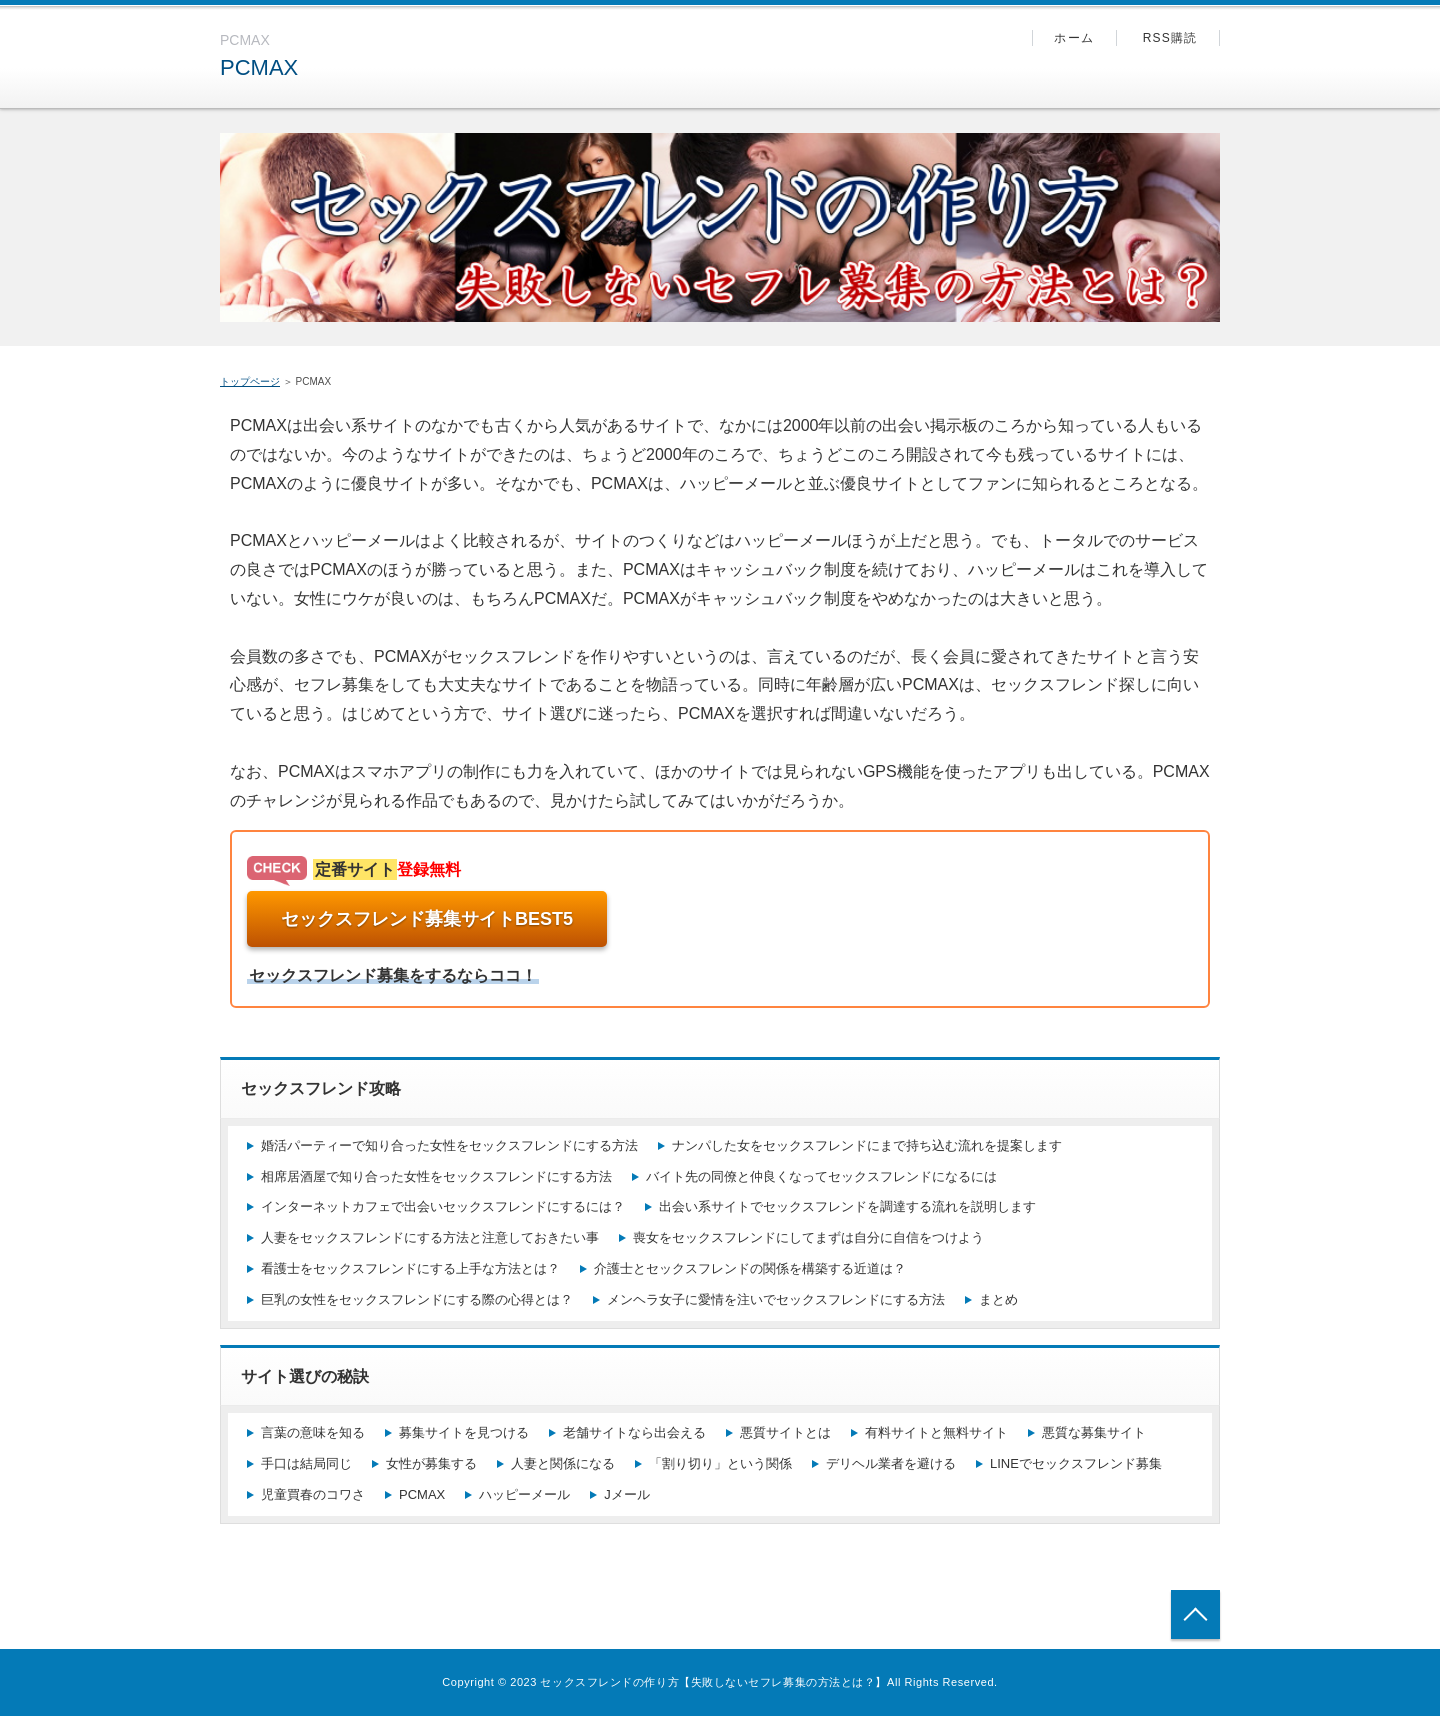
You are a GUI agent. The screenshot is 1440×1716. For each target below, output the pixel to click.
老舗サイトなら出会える (634, 1432)
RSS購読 (1170, 38)
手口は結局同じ (306, 1463)
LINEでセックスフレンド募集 (1076, 1463)
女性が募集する (431, 1463)
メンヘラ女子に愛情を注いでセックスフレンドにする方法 (776, 1299)
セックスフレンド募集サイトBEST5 (427, 919)
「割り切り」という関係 (720, 1463)
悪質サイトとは (785, 1432)
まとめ (998, 1299)
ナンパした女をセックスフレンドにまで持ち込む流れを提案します (867, 1145)
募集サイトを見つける (464, 1432)
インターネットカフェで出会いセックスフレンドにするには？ (443, 1206)
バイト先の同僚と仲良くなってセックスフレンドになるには (821, 1176)
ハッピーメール (524, 1494)
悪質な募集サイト (1094, 1432)
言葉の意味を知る (313, 1432)
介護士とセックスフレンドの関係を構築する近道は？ (750, 1268)
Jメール (627, 1494)
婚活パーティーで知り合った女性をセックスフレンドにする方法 (449, 1145)
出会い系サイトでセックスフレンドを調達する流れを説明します (847, 1206)
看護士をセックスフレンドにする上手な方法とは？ (410, 1268)
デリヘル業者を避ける (891, 1463)
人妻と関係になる (563, 1463)
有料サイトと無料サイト (936, 1432)
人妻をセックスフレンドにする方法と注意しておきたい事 (430, 1237)
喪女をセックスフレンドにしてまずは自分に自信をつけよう (808, 1237)
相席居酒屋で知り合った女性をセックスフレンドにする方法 (436, 1176)
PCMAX (259, 67)
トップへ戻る (1195, 1614)
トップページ (250, 381)
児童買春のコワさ (313, 1494)
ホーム (1074, 38)
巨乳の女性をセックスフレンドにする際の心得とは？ (417, 1299)
